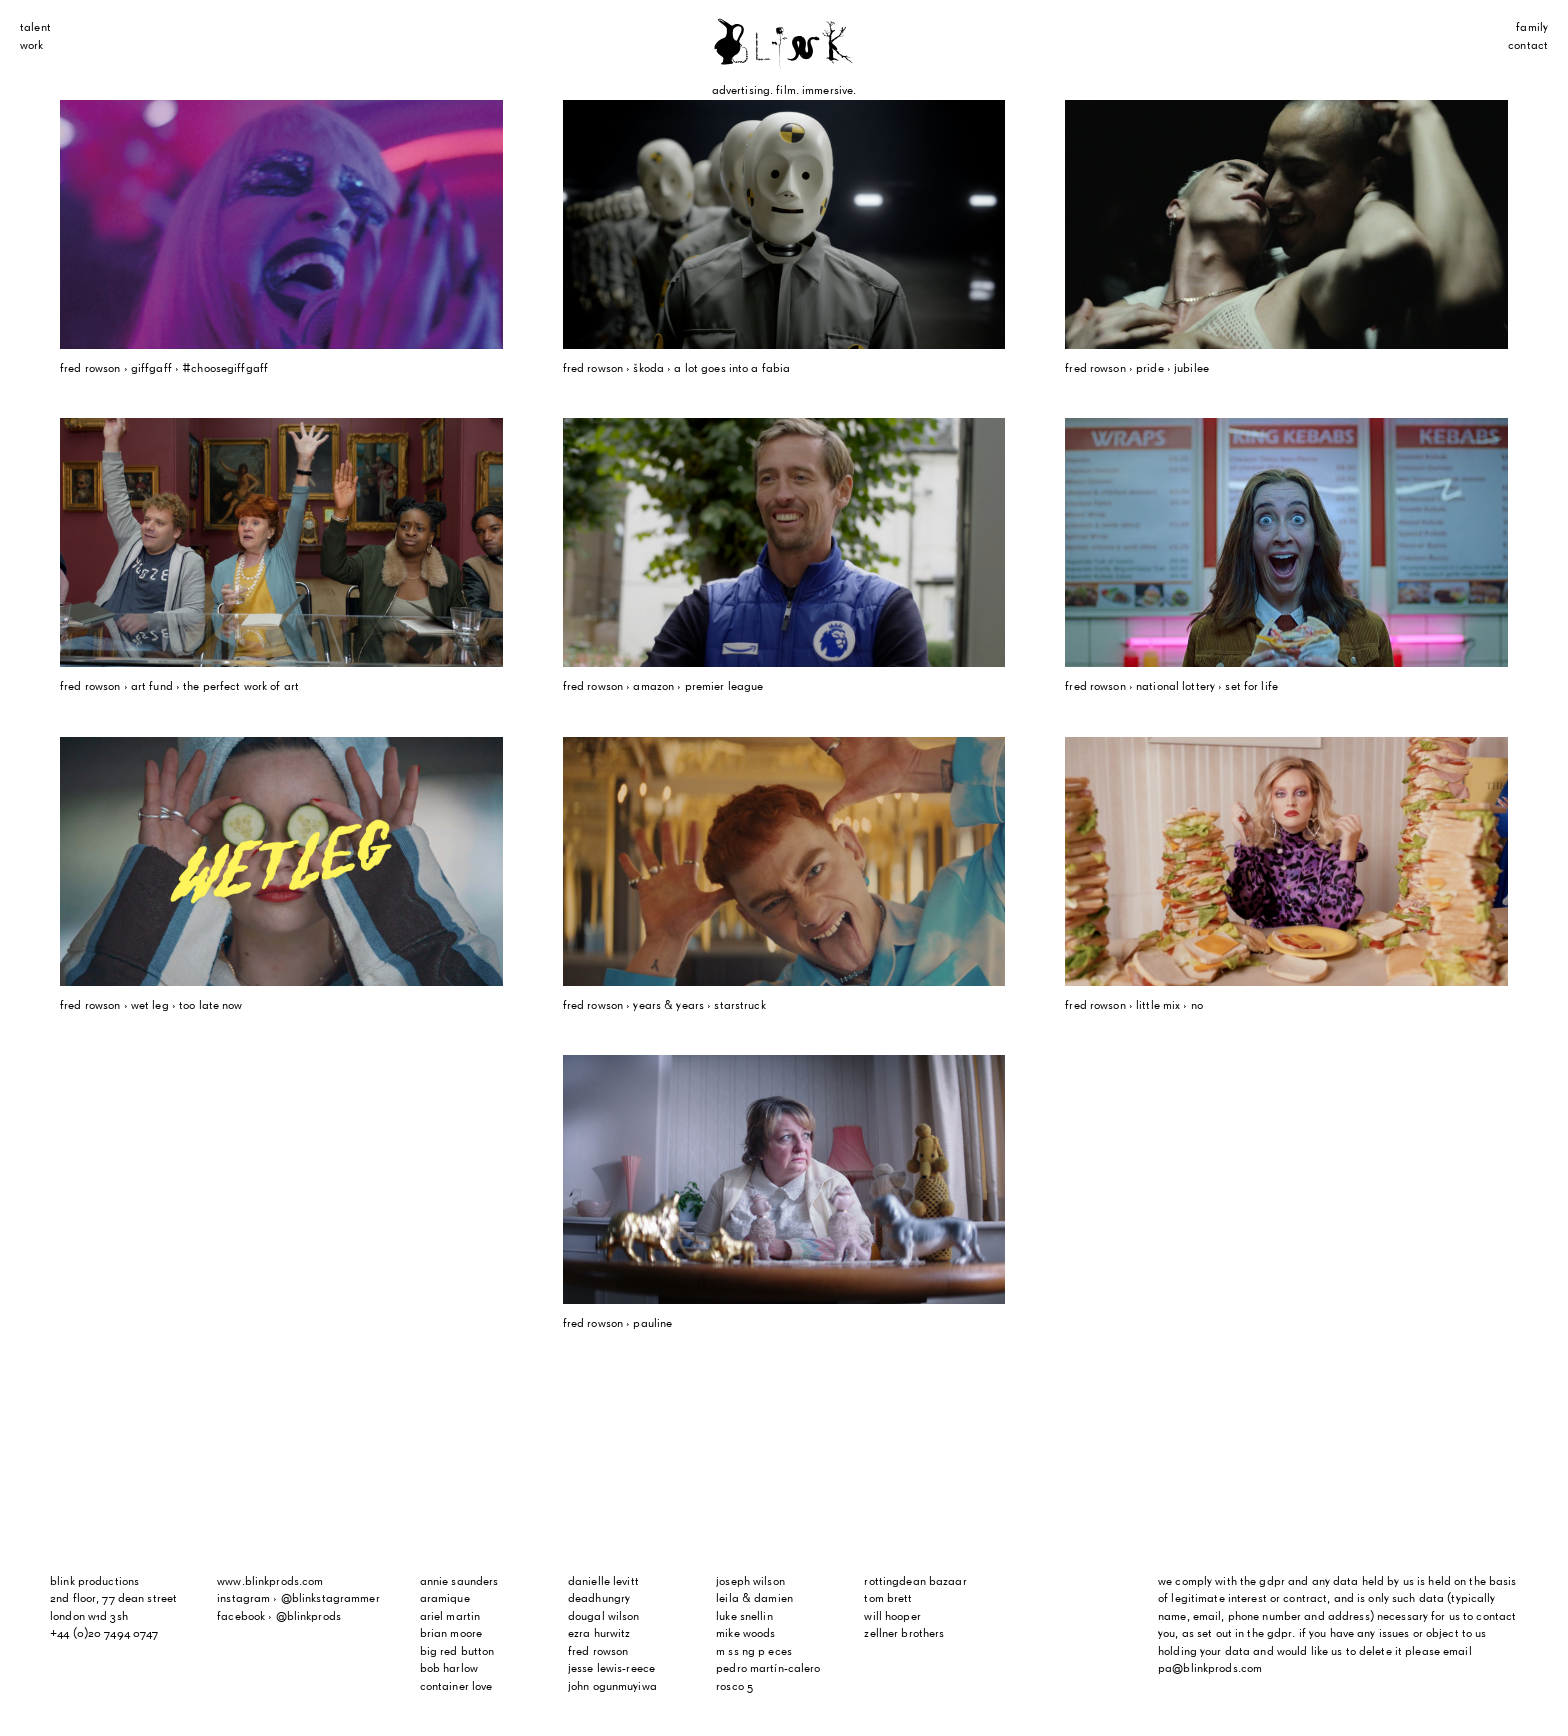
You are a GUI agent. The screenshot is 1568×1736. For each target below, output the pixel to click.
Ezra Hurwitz (599, 1634)
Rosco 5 (734, 1687)
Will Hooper (892, 1617)
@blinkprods (308, 1617)
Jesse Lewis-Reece (611, 1669)
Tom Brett (888, 1599)
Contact (1528, 46)
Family (1532, 28)
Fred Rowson (598, 1652)
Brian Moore (451, 1634)
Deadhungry (599, 1599)
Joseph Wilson (750, 1582)
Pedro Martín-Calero (768, 1669)
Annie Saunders (459, 1582)
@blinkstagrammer (330, 1599)
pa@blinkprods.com (1210, 1669)
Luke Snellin (744, 1617)
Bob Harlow (449, 1669)
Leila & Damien (754, 1599)
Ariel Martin (450, 1617)
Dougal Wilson (604, 1617)
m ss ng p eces (754, 1652)
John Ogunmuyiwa (612, 1687)
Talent (35, 28)
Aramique (445, 1599)
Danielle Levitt (603, 1582)
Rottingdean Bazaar (915, 1582)
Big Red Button (457, 1652)
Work (32, 46)
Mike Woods (745, 1634)
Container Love (456, 1687)
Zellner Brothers (904, 1634)
